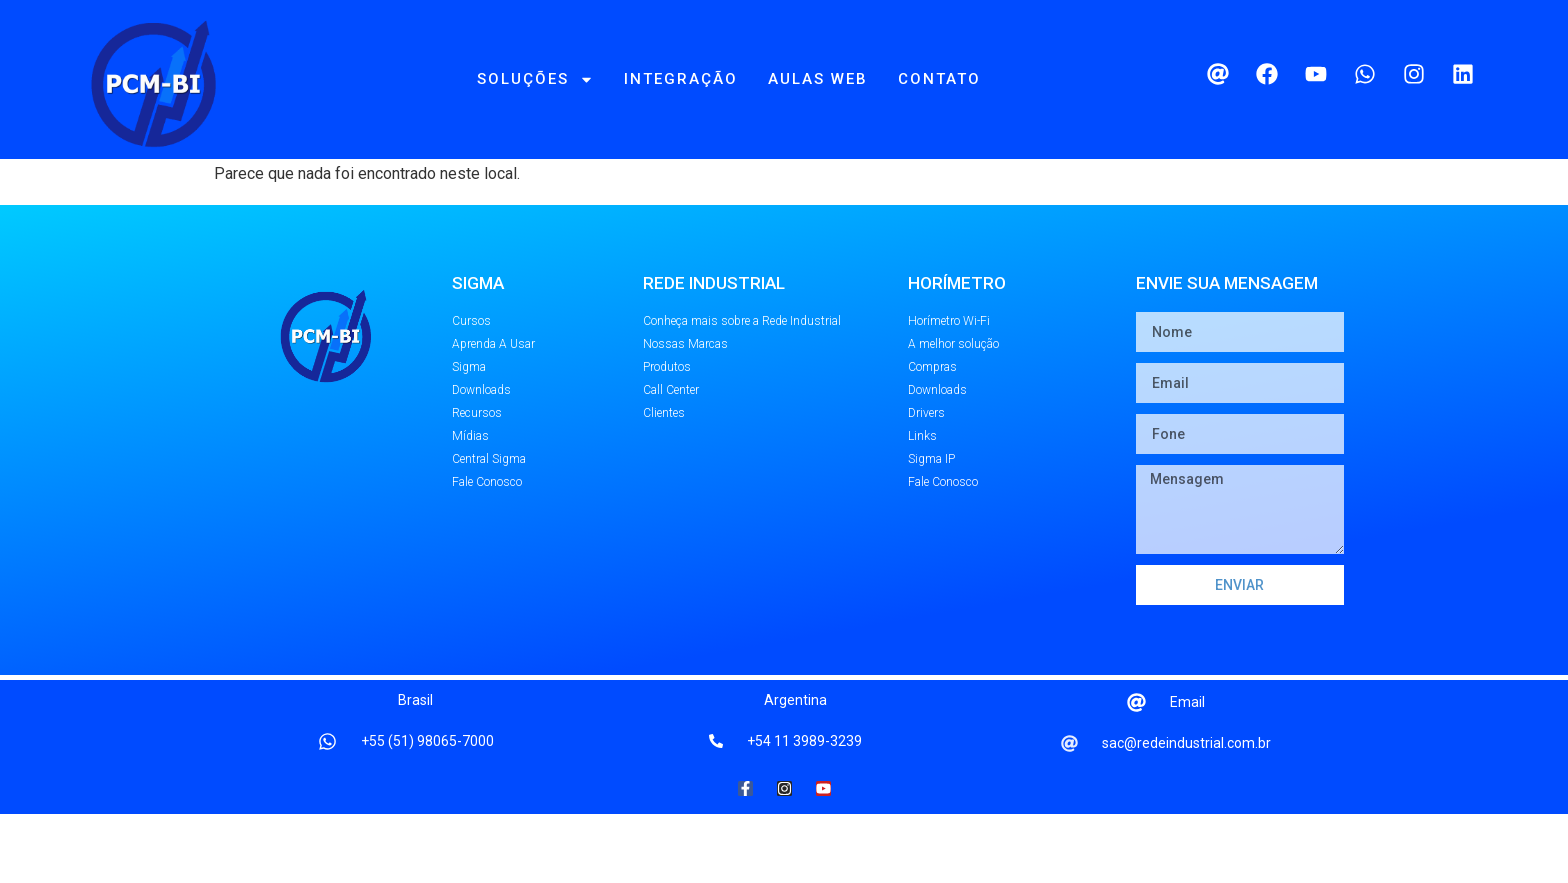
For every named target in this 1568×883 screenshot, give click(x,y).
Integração (681, 79)
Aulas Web (818, 79)
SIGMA (478, 352)
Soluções (535, 79)
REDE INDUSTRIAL (714, 352)
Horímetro (957, 352)
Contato (939, 79)
